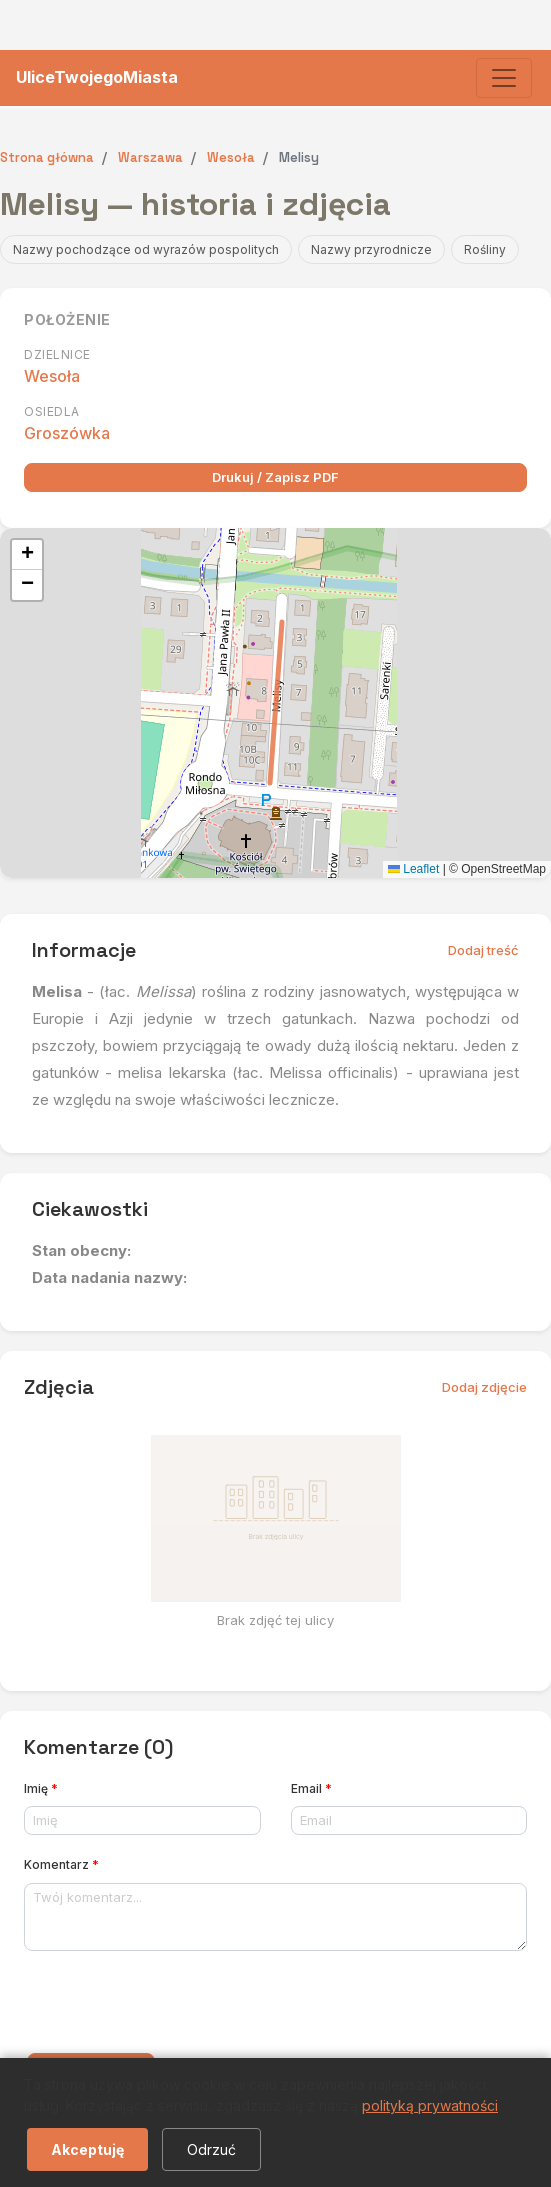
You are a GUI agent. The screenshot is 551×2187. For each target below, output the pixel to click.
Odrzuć (211, 2149)
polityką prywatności (430, 2105)
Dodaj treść (483, 950)
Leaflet (413, 869)
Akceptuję (87, 2149)
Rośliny (485, 249)
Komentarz (61, 1864)
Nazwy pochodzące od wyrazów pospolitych (146, 249)
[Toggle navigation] (504, 78)
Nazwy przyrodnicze (371, 249)
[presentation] (176, 2006)
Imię (41, 1788)
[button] (27, 555)
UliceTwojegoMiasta (97, 77)
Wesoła (52, 376)
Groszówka (67, 433)
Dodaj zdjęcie (484, 1387)
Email (311, 1788)
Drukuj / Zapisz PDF (275, 477)
